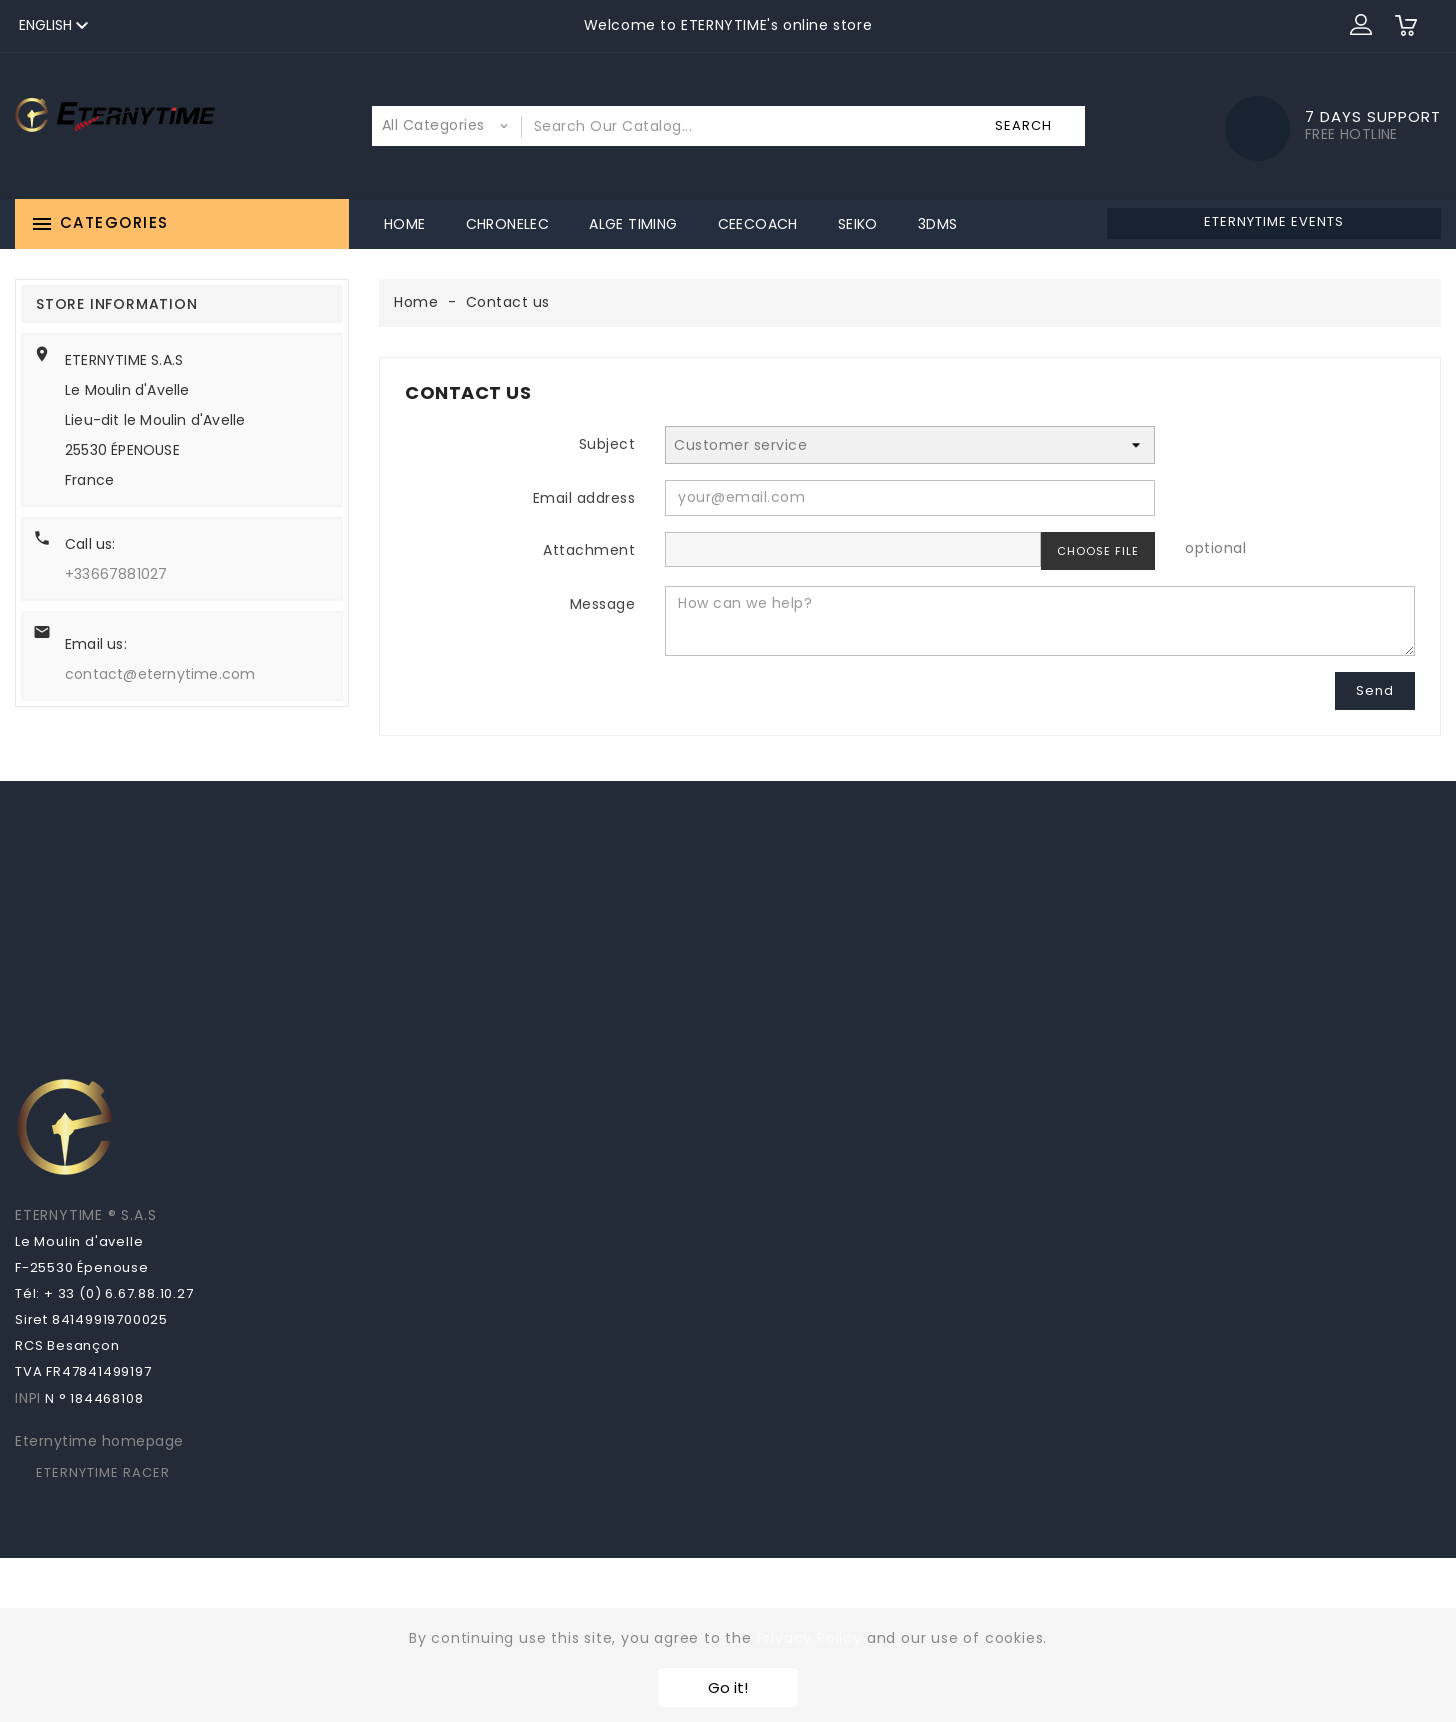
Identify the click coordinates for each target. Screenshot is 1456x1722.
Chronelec (508, 224)
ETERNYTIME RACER (103, 1472)
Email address (584, 498)
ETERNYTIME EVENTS (1274, 221)
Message (603, 604)
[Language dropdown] (56, 26)
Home (405, 224)
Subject (607, 444)
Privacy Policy (809, 1638)
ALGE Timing (633, 224)
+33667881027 (116, 574)
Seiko (858, 224)
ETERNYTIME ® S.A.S (85, 1215)
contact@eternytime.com (160, 674)
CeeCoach (758, 224)
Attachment (589, 550)
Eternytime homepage (99, 1441)
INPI (28, 1398)
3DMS (938, 224)
